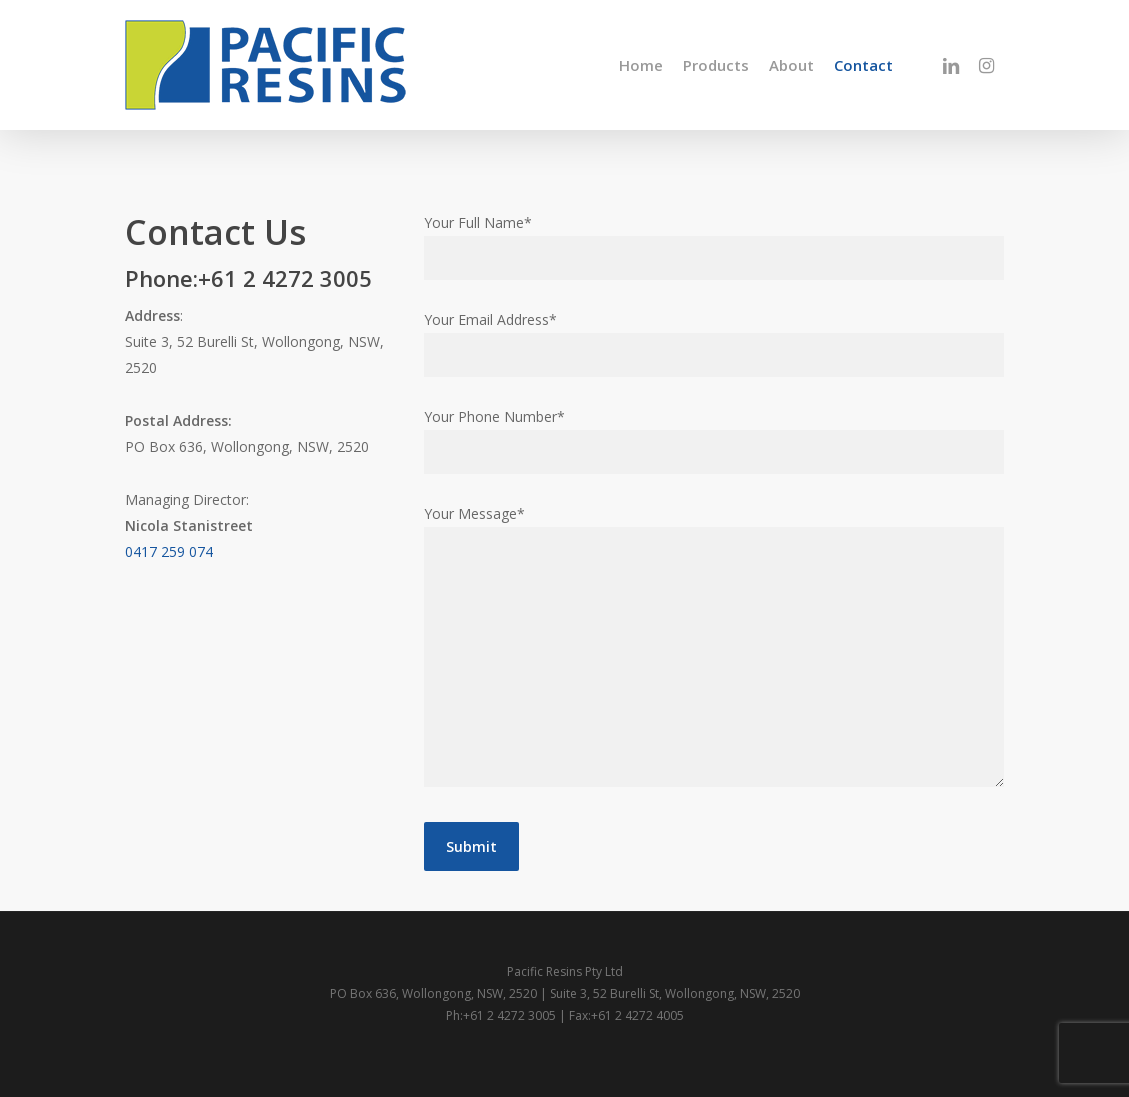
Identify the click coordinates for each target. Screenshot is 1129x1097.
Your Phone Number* (714, 440)
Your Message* (714, 649)
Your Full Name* (714, 246)
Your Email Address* (714, 343)
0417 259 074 (169, 551)
